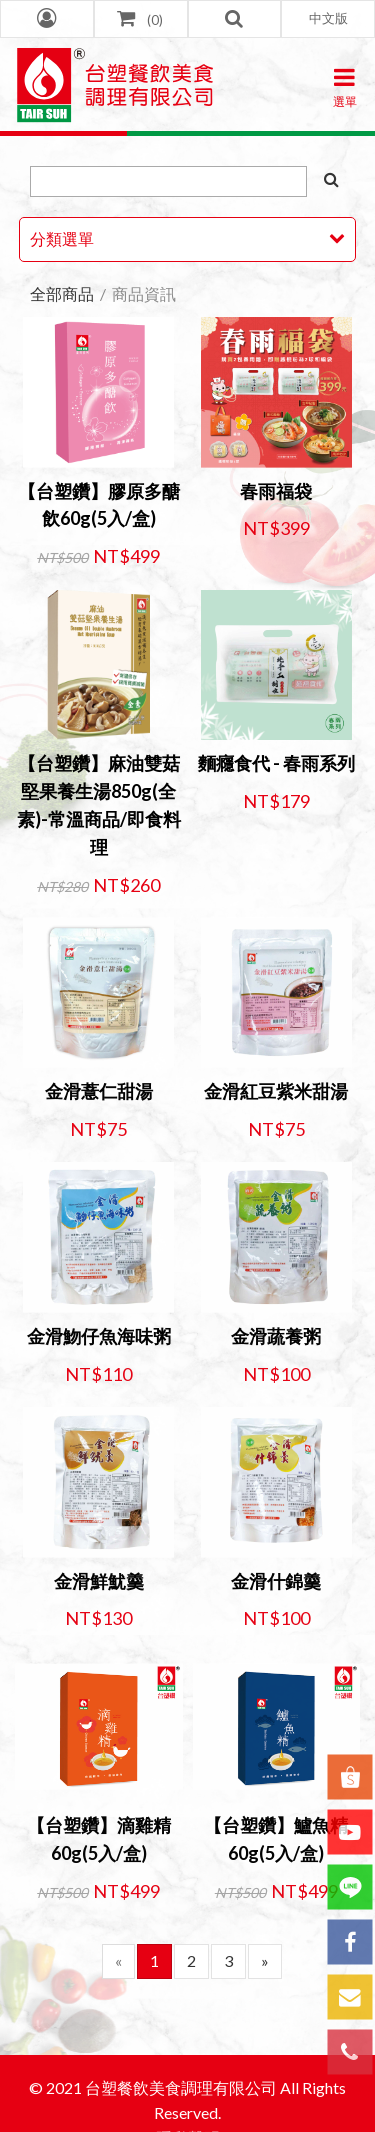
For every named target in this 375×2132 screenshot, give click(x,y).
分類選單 (62, 238)
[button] (328, 19)
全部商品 (62, 293)
